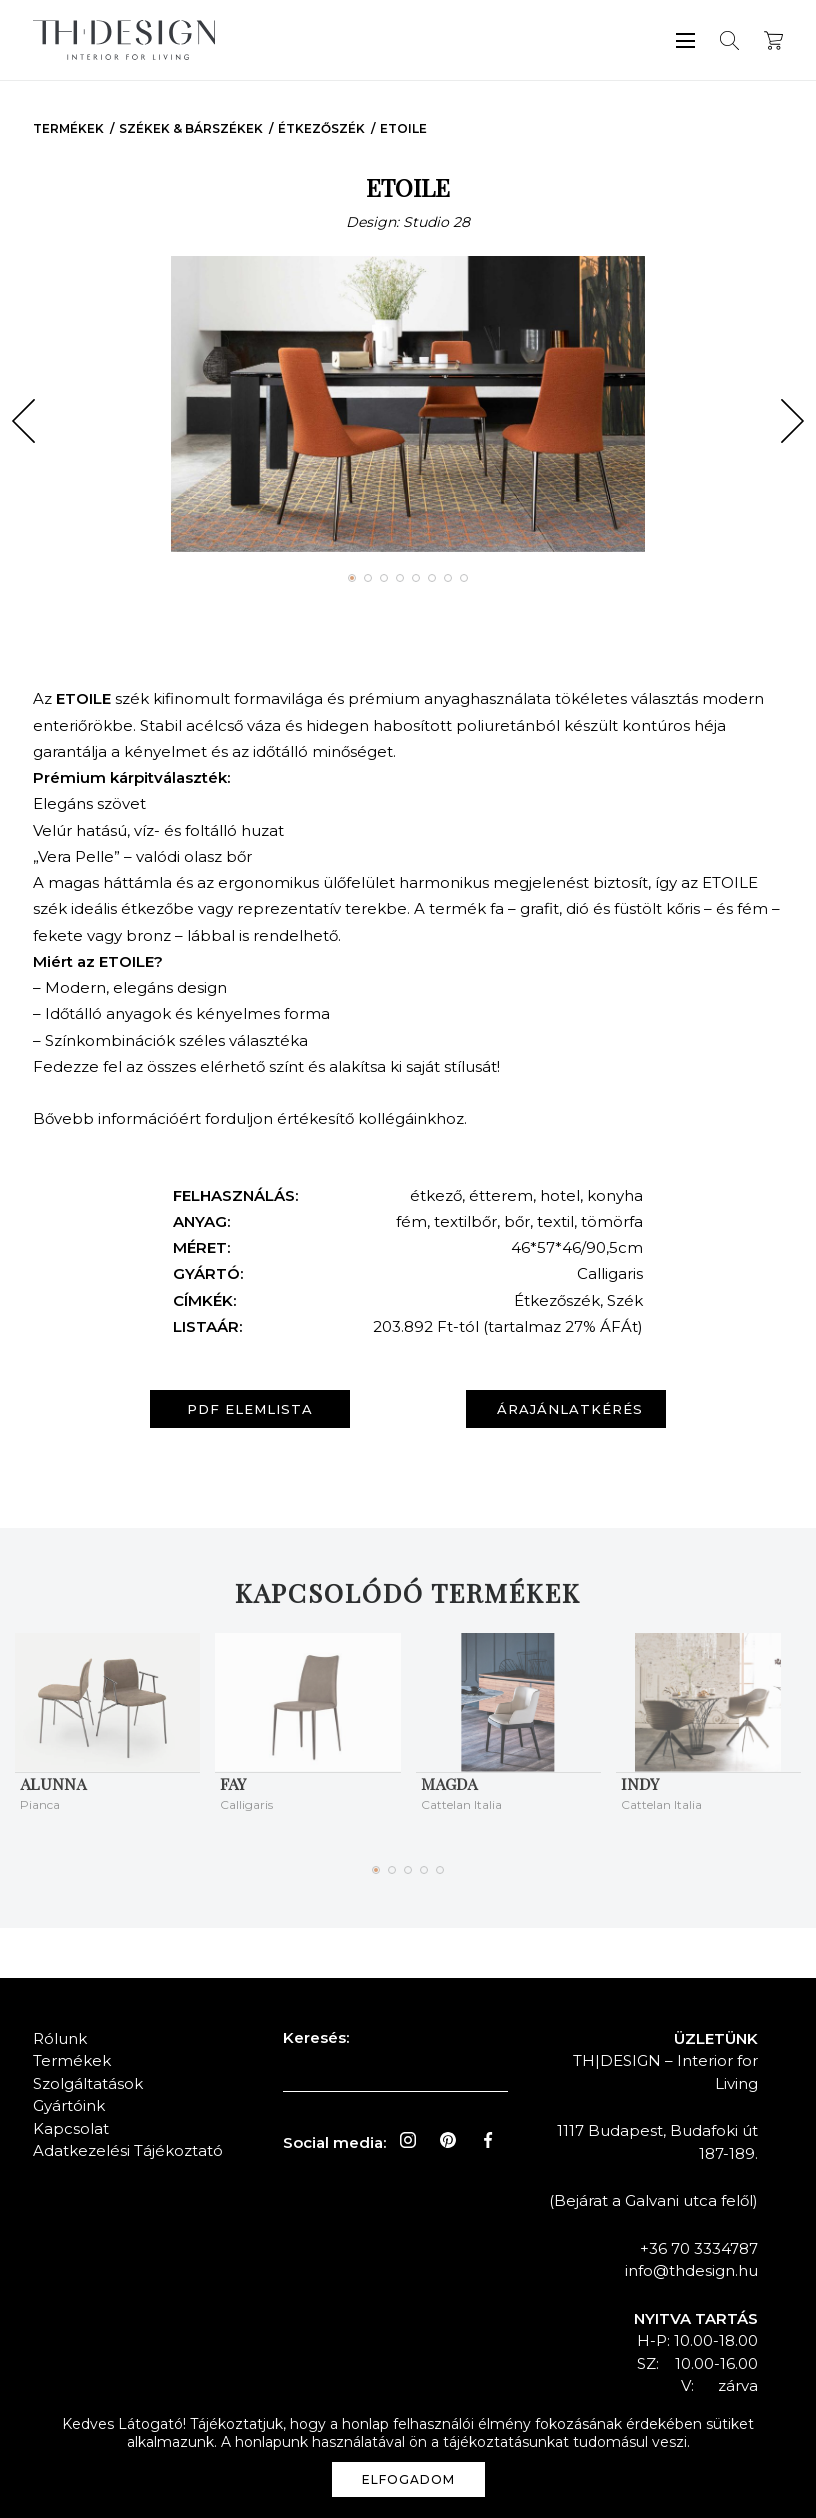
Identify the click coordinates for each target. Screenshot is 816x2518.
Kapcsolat (71, 2128)
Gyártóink (69, 2105)
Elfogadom (408, 2479)
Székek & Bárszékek (191, 128)
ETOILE (403, 128)
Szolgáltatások (88, 2083)
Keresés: (316, 2037)
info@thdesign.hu (691, 2270)
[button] (23, 421)
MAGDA (449, 1783)
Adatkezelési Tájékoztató (128, 2150)
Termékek (68, 128)
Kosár (773, 40)
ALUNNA (53, 1783)
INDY (640, 1783)
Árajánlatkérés (570, 1409)
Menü (685, 40)
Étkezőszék (321, 128)
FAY (233, 1783)
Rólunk (60, 2038)
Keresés (729, 40)
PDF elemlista (250, 1409)
